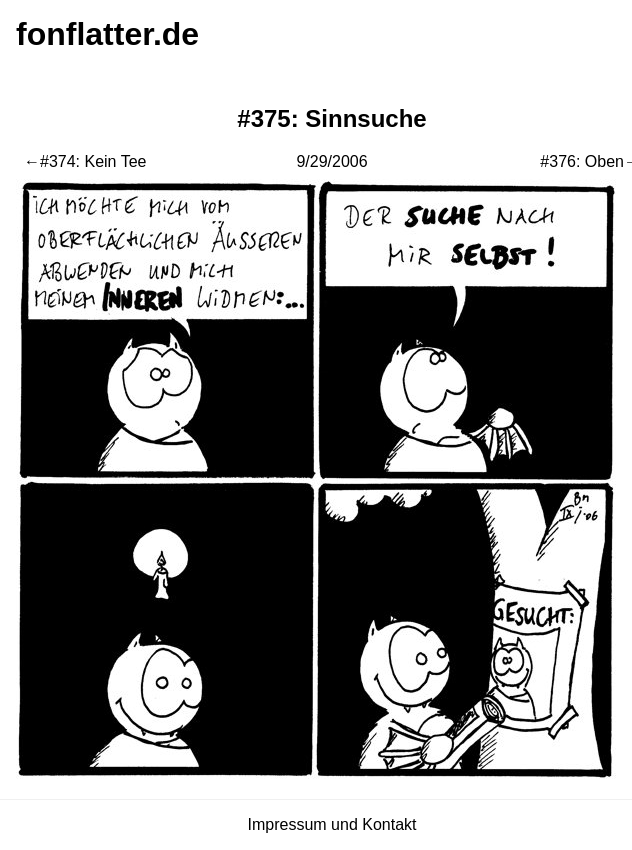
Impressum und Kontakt (332, 824)
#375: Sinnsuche (331, 118)
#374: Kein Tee (93, 161)
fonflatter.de (107, 34)
